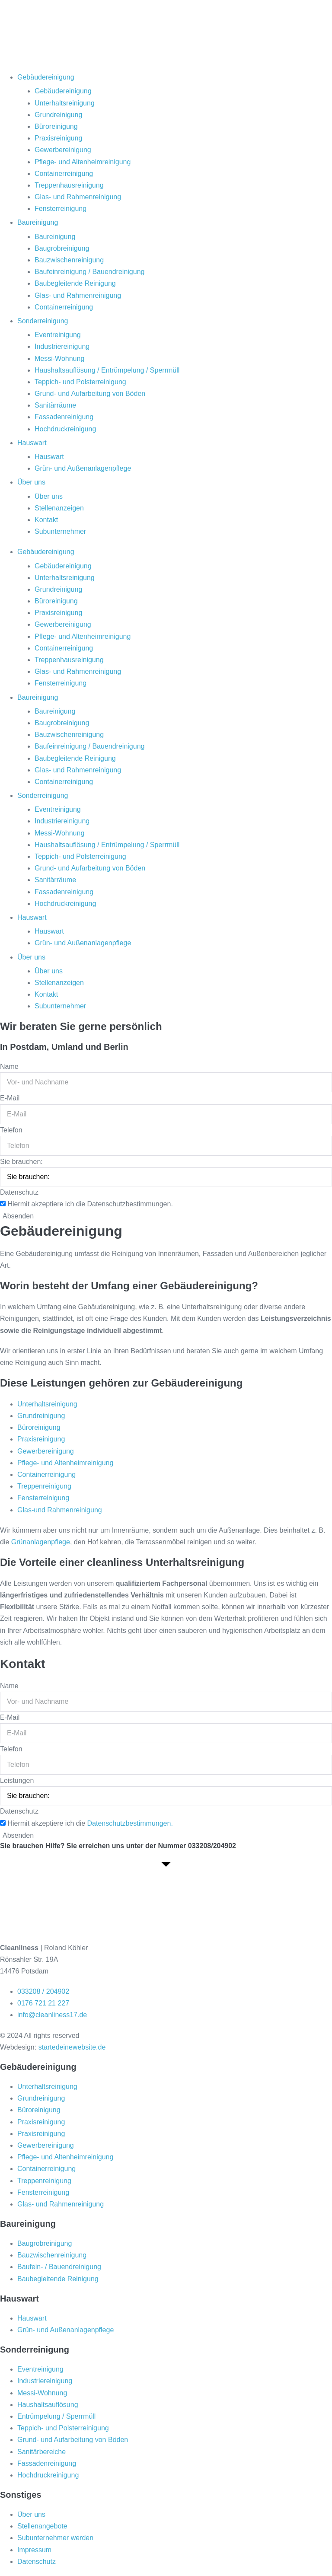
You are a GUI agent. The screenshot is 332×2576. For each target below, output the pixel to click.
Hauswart (32, 442)
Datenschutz (19, 1192)
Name (9, 1066)
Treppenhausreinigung (69, 185)
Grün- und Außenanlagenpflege (83, 468)
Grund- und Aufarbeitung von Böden (90, 393)
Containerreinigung (64, 173)
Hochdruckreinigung (65, 429)
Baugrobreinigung (62, 248)
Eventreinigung (58, 334)
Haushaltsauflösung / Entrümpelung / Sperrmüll (107, 370)
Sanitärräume (55, 405)
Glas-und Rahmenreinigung (59, 1510)
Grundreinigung (58, 114)
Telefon (11, 1130)
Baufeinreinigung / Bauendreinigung (89, 271)
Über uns (31, 482)
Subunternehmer (60, 531)
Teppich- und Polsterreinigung (80, 382)
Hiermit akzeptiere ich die (89, 1823)
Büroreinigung (56, 126)
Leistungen (17, 1780)
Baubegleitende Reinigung (75, 283)
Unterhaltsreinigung (65, 103)
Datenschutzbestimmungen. (130, 1823)
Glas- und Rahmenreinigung (78, 197)
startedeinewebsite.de (72, 2047)
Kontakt (46, 519)
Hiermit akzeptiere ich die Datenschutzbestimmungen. (89, 1204)
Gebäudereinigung (45, 77)
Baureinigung (37, 222)
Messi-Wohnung (59, 358)
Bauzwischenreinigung (69, 260)
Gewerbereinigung (63, 149)
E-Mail (9, 1098)
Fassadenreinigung (64, 417)
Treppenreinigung (44, 1486)
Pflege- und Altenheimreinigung (83, 162)
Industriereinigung (62, 346)
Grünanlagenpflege (40, 1542)
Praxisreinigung (58, 138)
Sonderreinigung (42, 321)
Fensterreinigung (60, 208)
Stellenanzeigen (59, 508)
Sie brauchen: (21, 1161)
